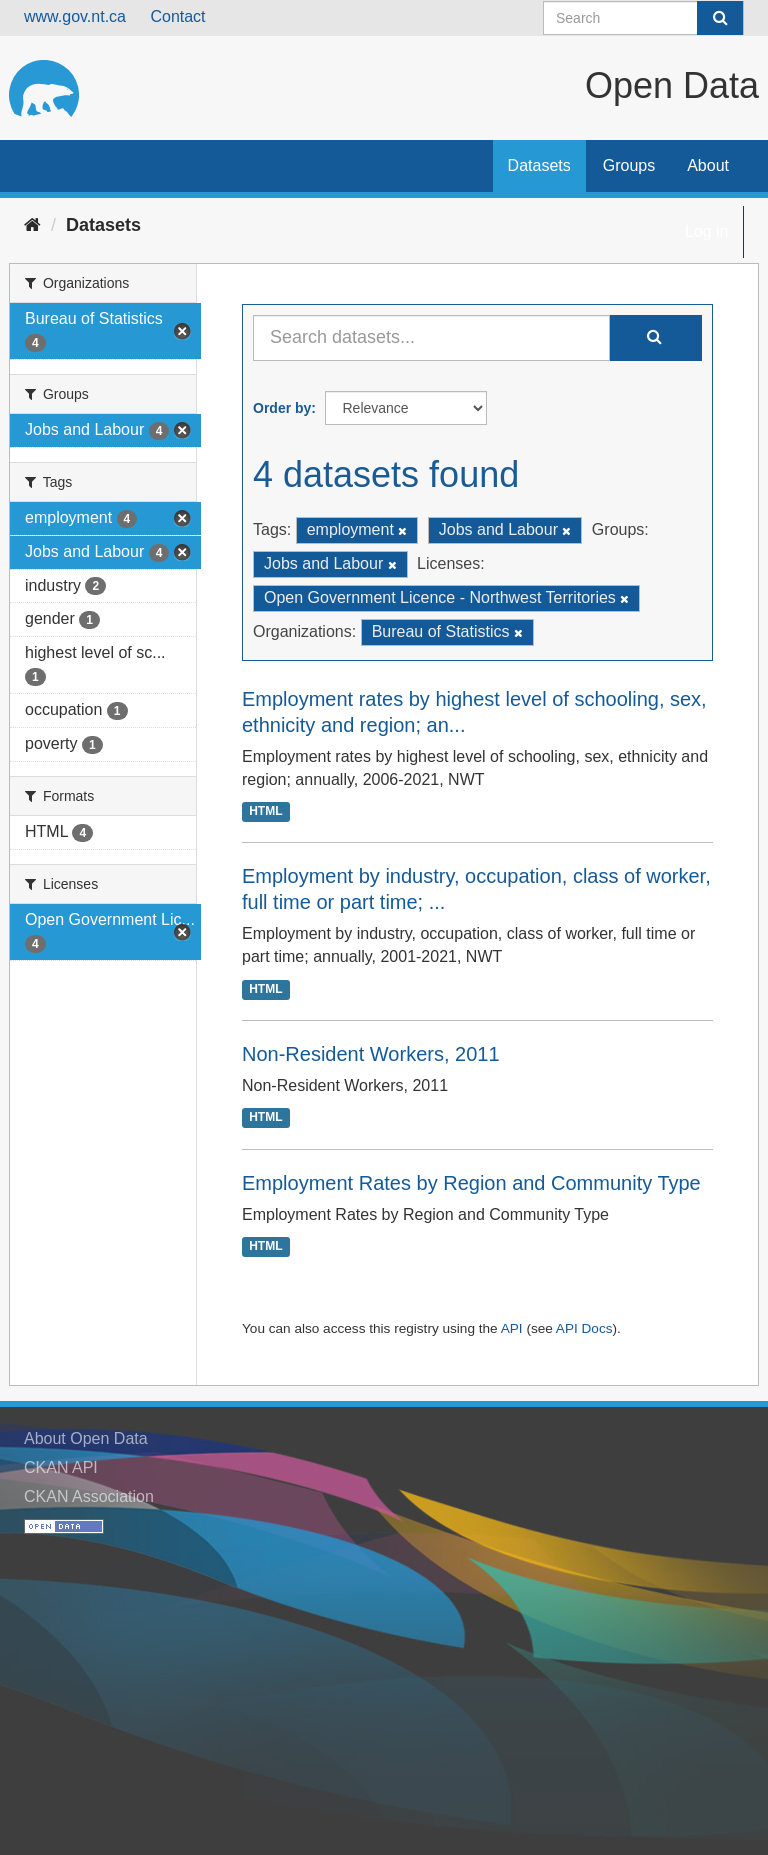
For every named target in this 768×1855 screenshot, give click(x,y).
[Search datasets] (643, 18)
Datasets (539, 165)
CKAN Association (89, 1496)
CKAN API (61, 1467)
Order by (282, 408)
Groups (629, 165)
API (512, 1328)
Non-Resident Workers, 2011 (371, 1054)
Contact (177, 16)
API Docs (584, 1328)
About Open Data (86, 1438)
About (708, 165)
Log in (707, 231)
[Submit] (720, 18)
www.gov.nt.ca (75, 16)
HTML (265, 812)
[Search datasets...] (431, 338)
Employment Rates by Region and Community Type (471, 1183)
